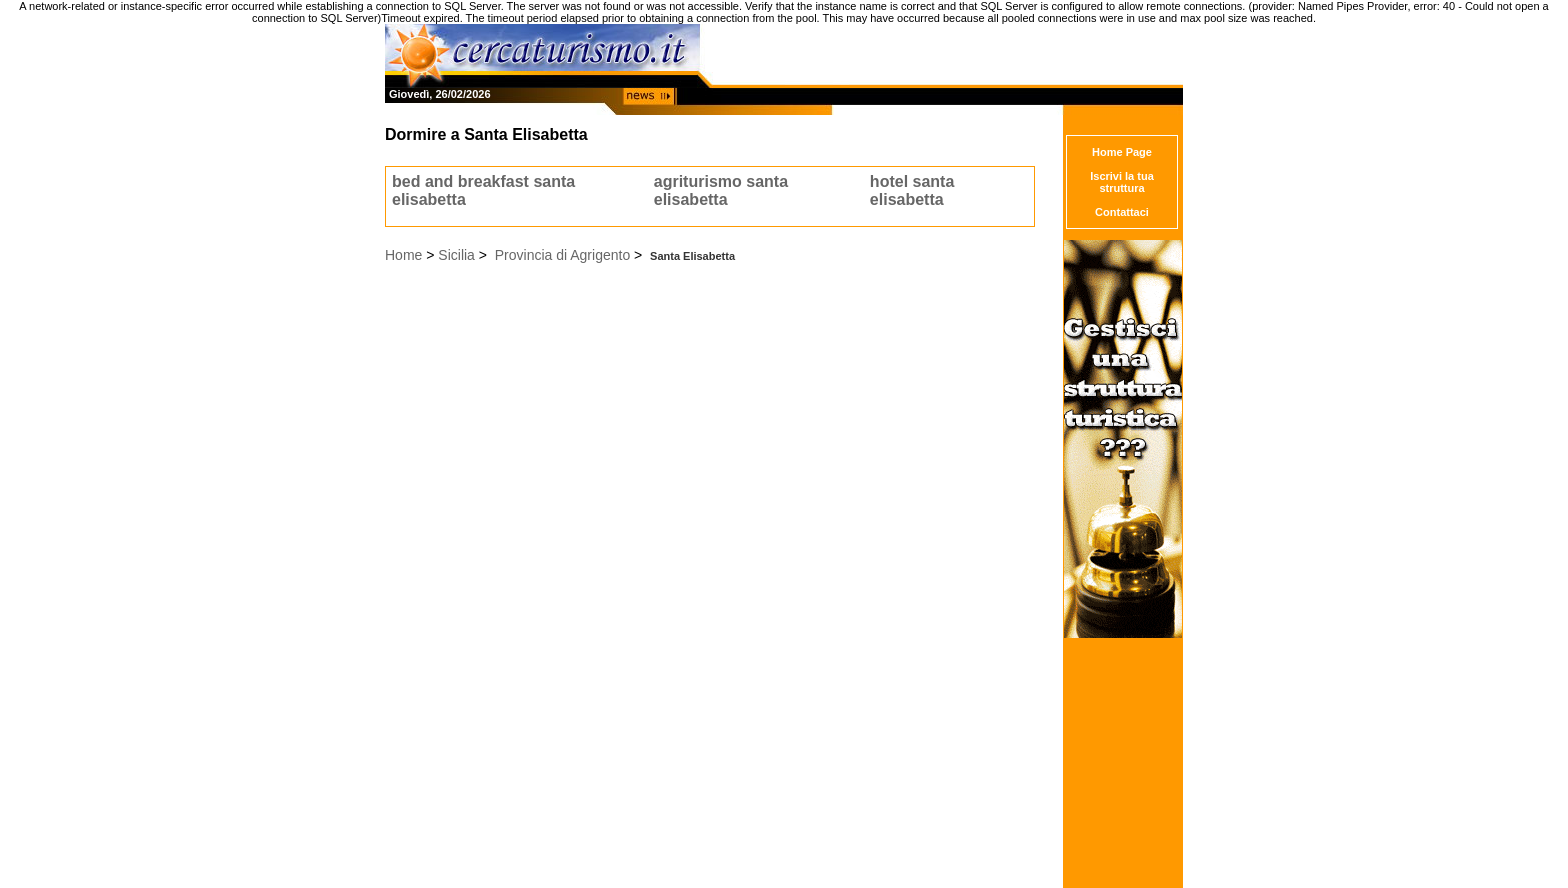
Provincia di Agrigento (562, 255)
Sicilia (456, 255)
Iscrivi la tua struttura (1122, 182)
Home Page (1122, 152)
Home (403, 255)
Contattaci (1122, 212)
